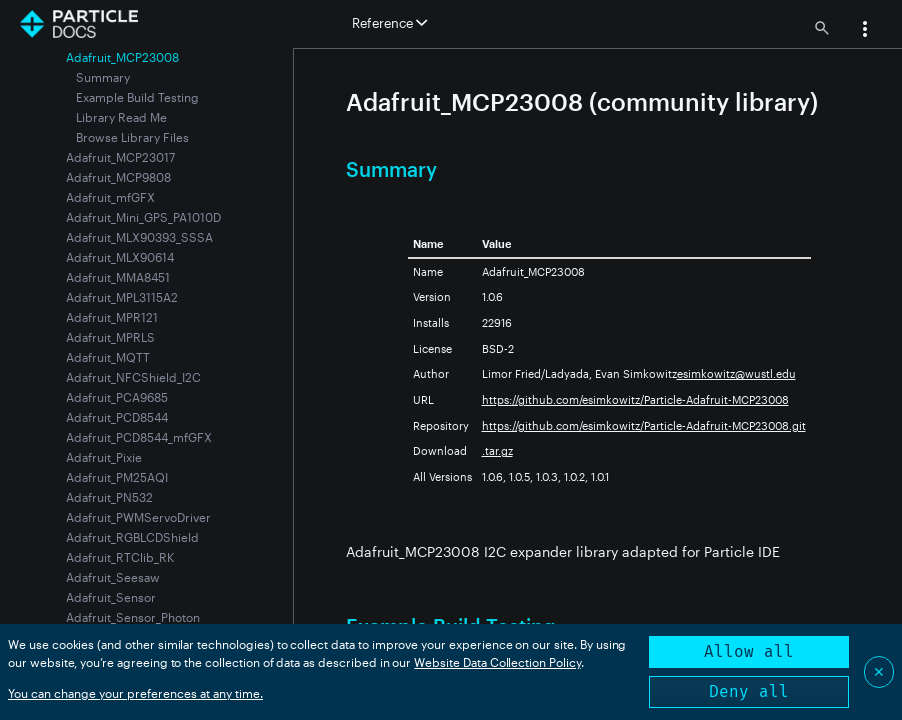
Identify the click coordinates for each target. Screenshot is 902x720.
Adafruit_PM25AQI (117, 477)
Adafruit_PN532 (109, 497)
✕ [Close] (879, 671)
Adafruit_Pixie (104, 457)
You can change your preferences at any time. (135, 693)
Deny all (749, 691)
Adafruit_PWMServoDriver (138, 517)
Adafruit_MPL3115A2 (122, 297)
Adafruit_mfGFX (110, 197)
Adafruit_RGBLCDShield (132, 537)
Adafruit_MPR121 (112, 317)
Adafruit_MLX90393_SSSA (139, 237)
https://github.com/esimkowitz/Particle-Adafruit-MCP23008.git (644, 425)
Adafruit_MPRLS (110, 337)
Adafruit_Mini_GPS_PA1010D (143, 217)
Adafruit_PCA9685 (117, 397)
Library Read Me (121, 117)
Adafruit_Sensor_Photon (133, 617)
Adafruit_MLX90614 (120, 257)
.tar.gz (497, 450)
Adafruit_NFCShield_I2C (133, 377)
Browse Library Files (132, 137)
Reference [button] (389, 23)
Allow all (749, 651)
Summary (103, 77)
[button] (865, 31)
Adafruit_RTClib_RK (120, 557)
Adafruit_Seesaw (113, 577)
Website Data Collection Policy (497, 662)
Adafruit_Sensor (111, 597)
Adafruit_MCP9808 (118, 177)
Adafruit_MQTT (108, 357)
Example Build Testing (137, 97)
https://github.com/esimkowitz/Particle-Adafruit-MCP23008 (635, 399)
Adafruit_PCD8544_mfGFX (139, 437)
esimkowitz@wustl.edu (736, 373)
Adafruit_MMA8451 (118, 277)
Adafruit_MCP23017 (120, 157)
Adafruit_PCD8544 (117, 417)
